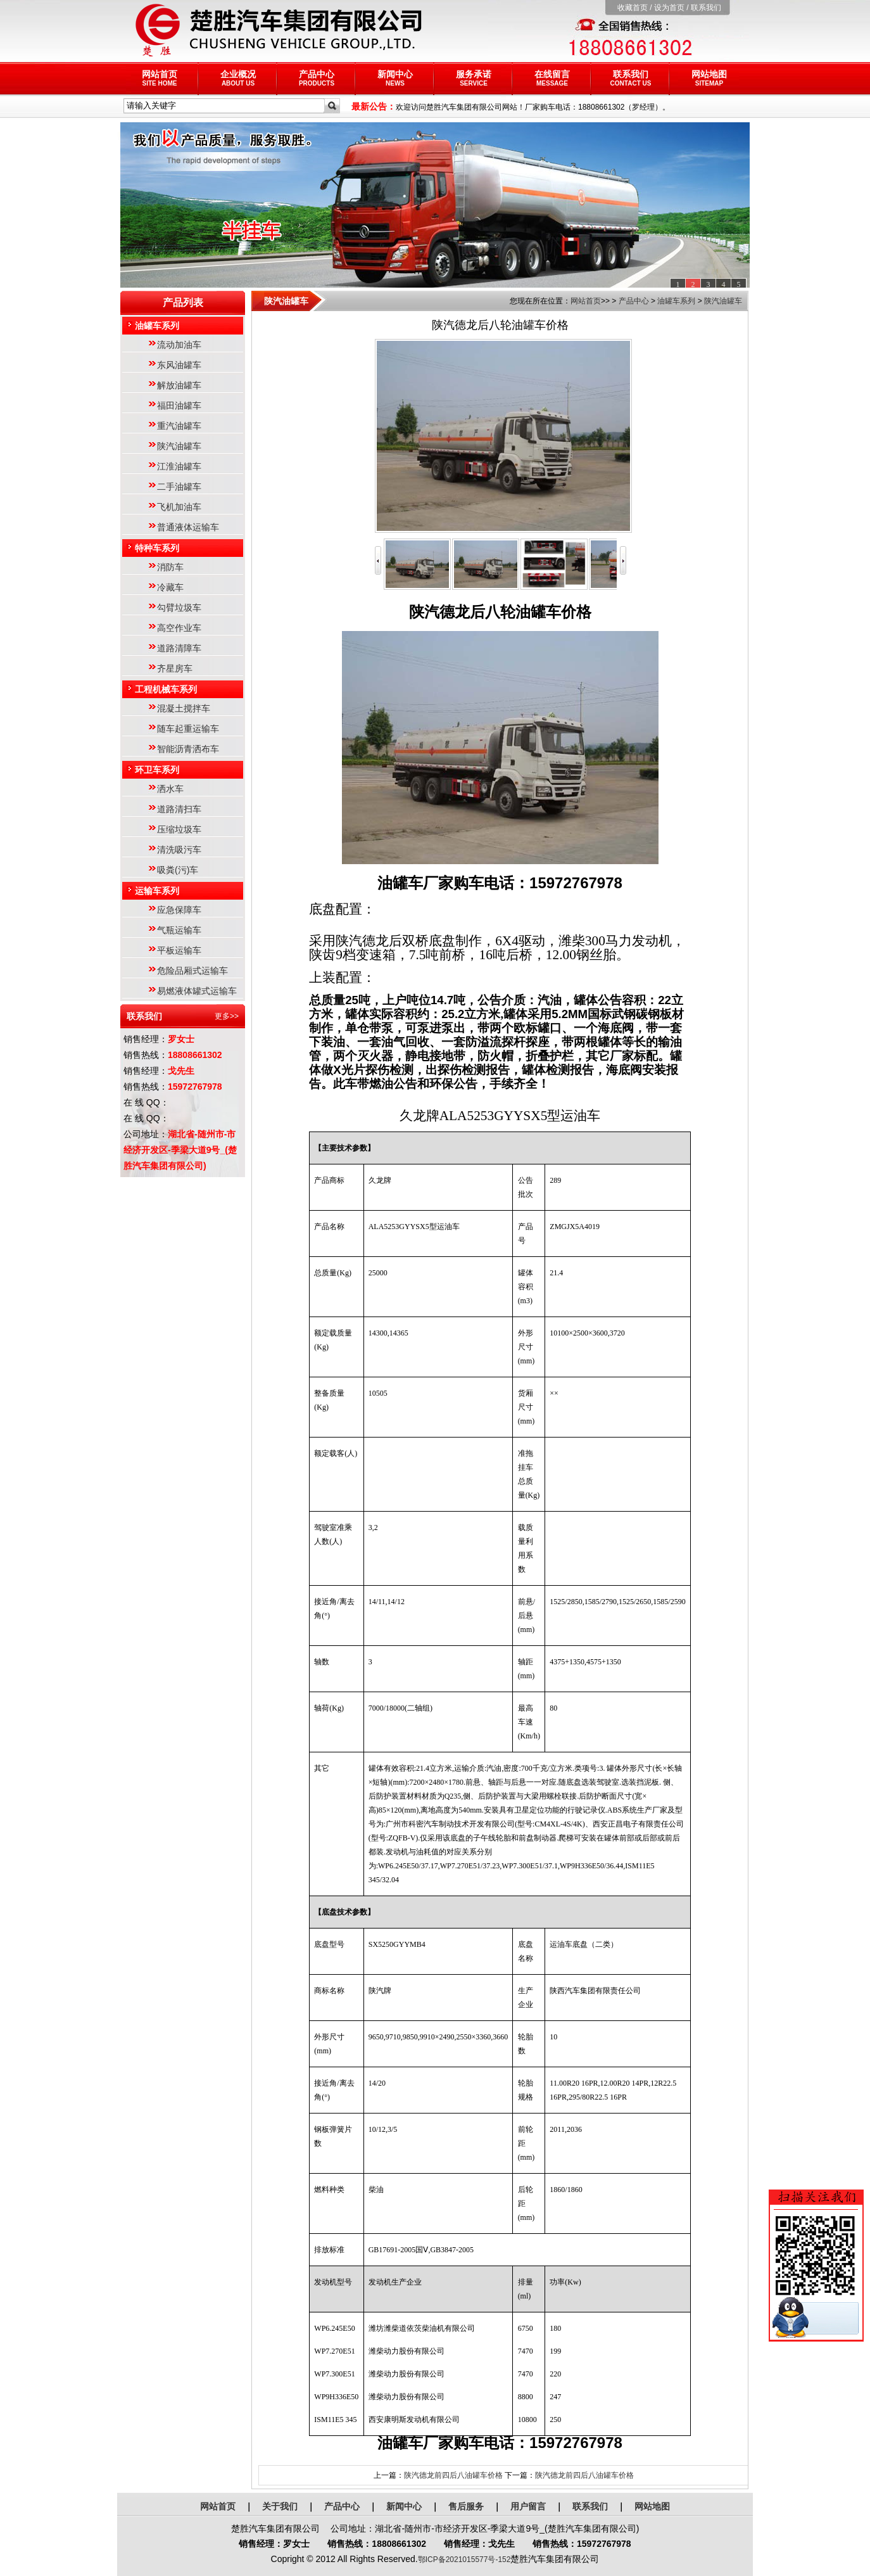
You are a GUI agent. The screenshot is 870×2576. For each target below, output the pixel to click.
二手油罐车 (179, 486)
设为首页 (669, 7)
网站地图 (709, 78)
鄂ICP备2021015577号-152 (464, 2559)
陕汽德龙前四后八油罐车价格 (453, 2475)
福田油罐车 (179, 405)
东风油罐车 (179, 365)
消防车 (170, 567)
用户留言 (528, 2506)
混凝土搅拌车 (183, 708)
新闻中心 (395, 78)
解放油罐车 (179, 385)
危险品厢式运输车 (192, 971)
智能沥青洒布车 (188, 749)
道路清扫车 (179, 809)
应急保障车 (179, 910)
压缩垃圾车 (179, 829)
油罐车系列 (157, 326)
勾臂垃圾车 (179, 608)
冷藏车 (170, 587)
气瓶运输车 (179, 930)
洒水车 (170, 789)
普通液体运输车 (188, 527)
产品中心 (316, 78)
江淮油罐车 (179, 466)
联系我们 (706, 7)
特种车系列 (157, 548)
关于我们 (280, 2506)
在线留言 (552, 78)
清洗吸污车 (179, 850)
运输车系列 (157, 891)
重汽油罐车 (179, 426)
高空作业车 (179, 628)
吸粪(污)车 (177, 870)
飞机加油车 (179, 507)
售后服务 (466, 2506)
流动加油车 (179, 345)
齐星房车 (174, 668)
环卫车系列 (157, 770)
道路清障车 (179, 648)
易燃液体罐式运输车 (197, 991)
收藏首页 (632, 7)
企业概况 (238, 78)
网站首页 (159, 78)
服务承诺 (473, 78)
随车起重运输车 (188, 729)
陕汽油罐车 (179, 446)
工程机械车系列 (166, 689)
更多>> (227, 1016)
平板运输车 (179, 950)
